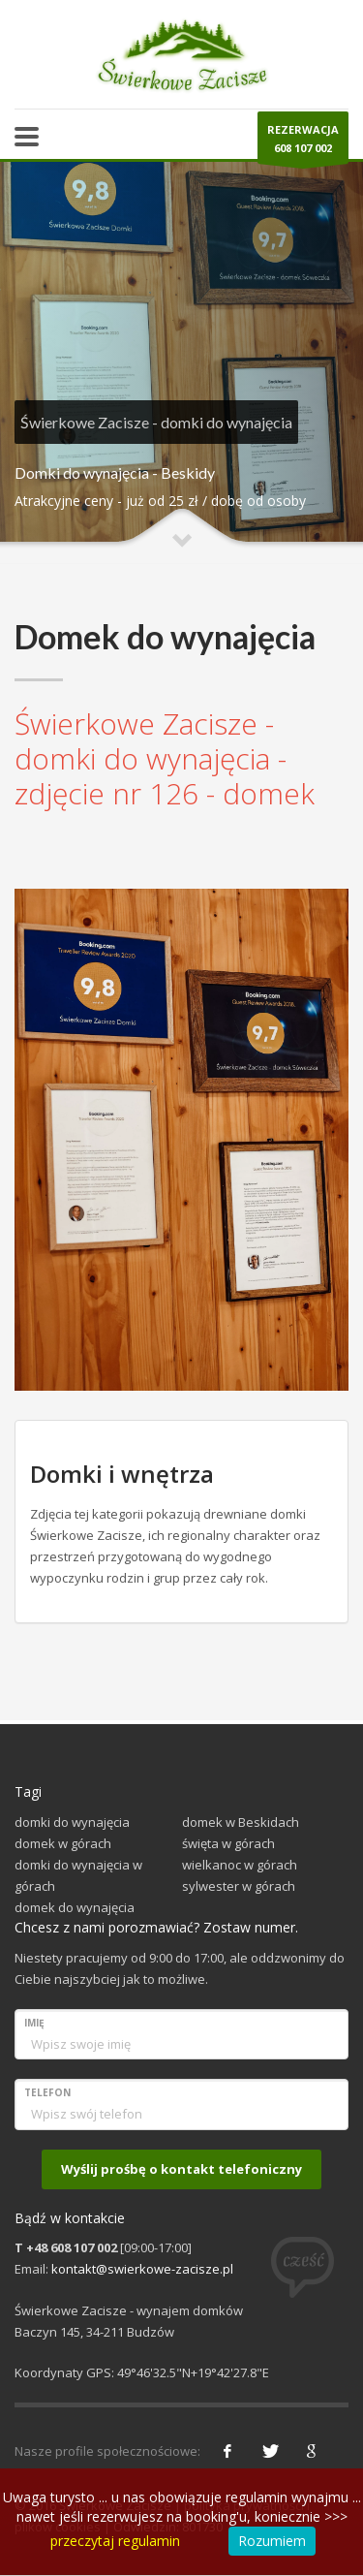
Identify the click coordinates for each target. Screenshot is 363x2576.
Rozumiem (272, 2540)
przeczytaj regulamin (115, 2540)
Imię (34, 2022)
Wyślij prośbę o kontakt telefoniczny (181, 2169)
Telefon (47, 2092)
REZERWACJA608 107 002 (302, 143)
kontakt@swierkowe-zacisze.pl (142, 2269)
